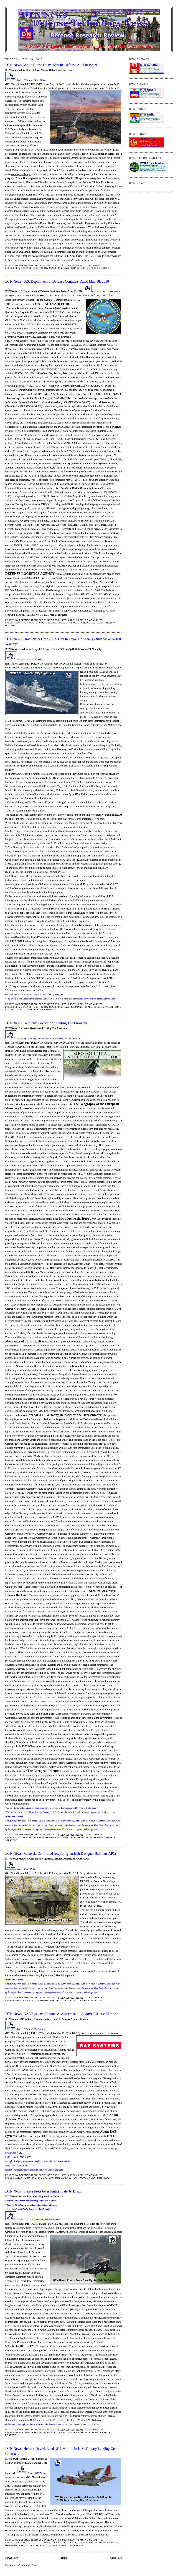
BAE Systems (46, 2178)
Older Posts (116, 2557)
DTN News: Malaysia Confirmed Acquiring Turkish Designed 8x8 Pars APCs (61, 1853)
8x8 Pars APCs (24, 2000)
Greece (111, 1837)
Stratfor (11, 1840)
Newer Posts (11, 2557)
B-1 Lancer (22, 2543)
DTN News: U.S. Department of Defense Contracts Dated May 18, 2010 (57, 281)
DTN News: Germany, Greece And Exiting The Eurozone (46, 1023)
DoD (31, 623)
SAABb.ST (19, 2313)
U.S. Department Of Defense (65, 2545)
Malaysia (96, 2000)
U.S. (83, 268)
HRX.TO (97, 2514)
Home (64, 2557)
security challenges (21, 174)
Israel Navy (101, 1007)
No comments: (94, 265)
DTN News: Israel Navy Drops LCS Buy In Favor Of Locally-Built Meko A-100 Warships (63, 641)
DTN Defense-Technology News (36, 268)
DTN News (63, 268)
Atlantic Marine (25, 2178)
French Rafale (101, 2432)
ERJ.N (63, 2350)
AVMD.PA (111, 2305)
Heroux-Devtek (29, 2545)
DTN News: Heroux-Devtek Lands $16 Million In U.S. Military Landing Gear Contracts (61, 2451)
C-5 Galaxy (58, 2543)
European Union (81, 1837)
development (12, 194)
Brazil (20, 2432)
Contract (22, 623)
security (81, 194)
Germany (76, 1007)
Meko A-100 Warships (42, 1010)
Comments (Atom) (29, 2565)
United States (71, 170)
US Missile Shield (98, 268)
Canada (71, 2543)
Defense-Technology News (89, 12)
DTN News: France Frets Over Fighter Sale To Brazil (43, 2191)
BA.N (74, 2309)
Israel (75, 268)
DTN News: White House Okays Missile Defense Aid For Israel (51, 65)
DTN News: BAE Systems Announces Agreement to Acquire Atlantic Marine (60, 2014)
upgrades (26, 153)
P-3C (42, 2545)
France (85, 2432)
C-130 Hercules (40, 2543)
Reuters (10, 2435)
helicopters (65, 153)
